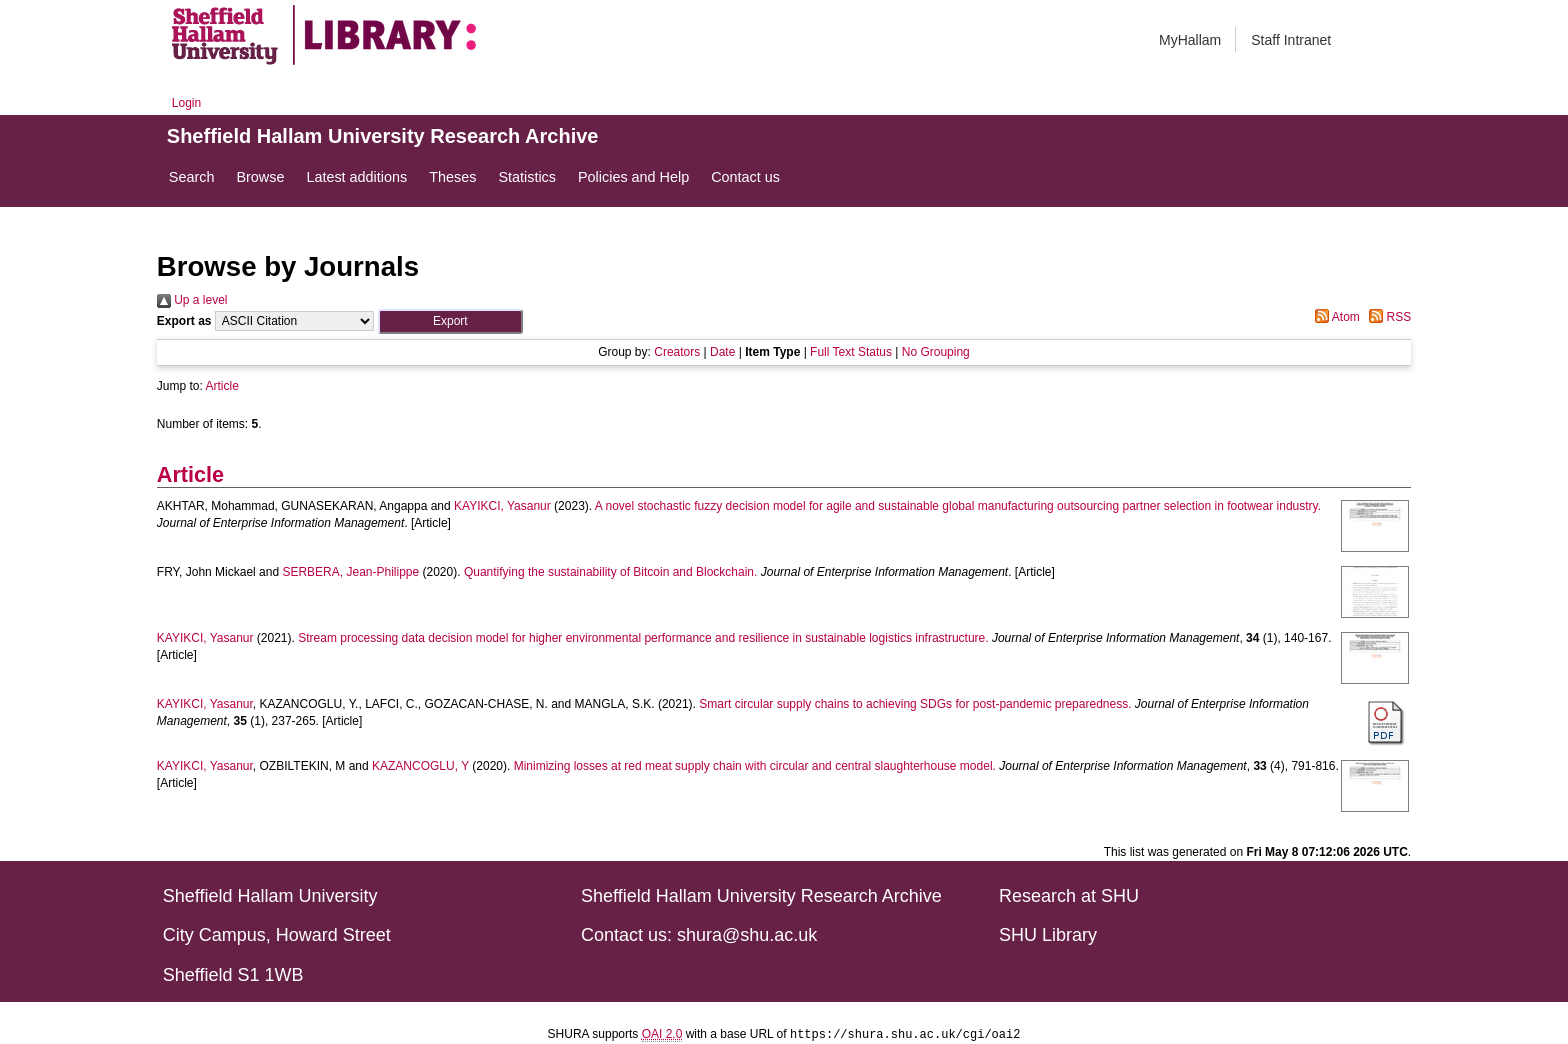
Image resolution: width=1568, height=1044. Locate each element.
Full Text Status (851, 352)
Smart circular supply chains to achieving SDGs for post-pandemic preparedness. (915, 704)
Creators (677, 352)
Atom (1334, 317)
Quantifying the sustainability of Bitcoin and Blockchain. (611, 572)
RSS (1387, 317)
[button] (450, 321)
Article (222, 386)
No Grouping (936, 352)
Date (722, 352)
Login (186, 103)
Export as (184, 321)
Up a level (192, 300)
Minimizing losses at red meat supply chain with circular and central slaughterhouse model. (755, 766)
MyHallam (1190, 40)
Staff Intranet (1291, 40)
